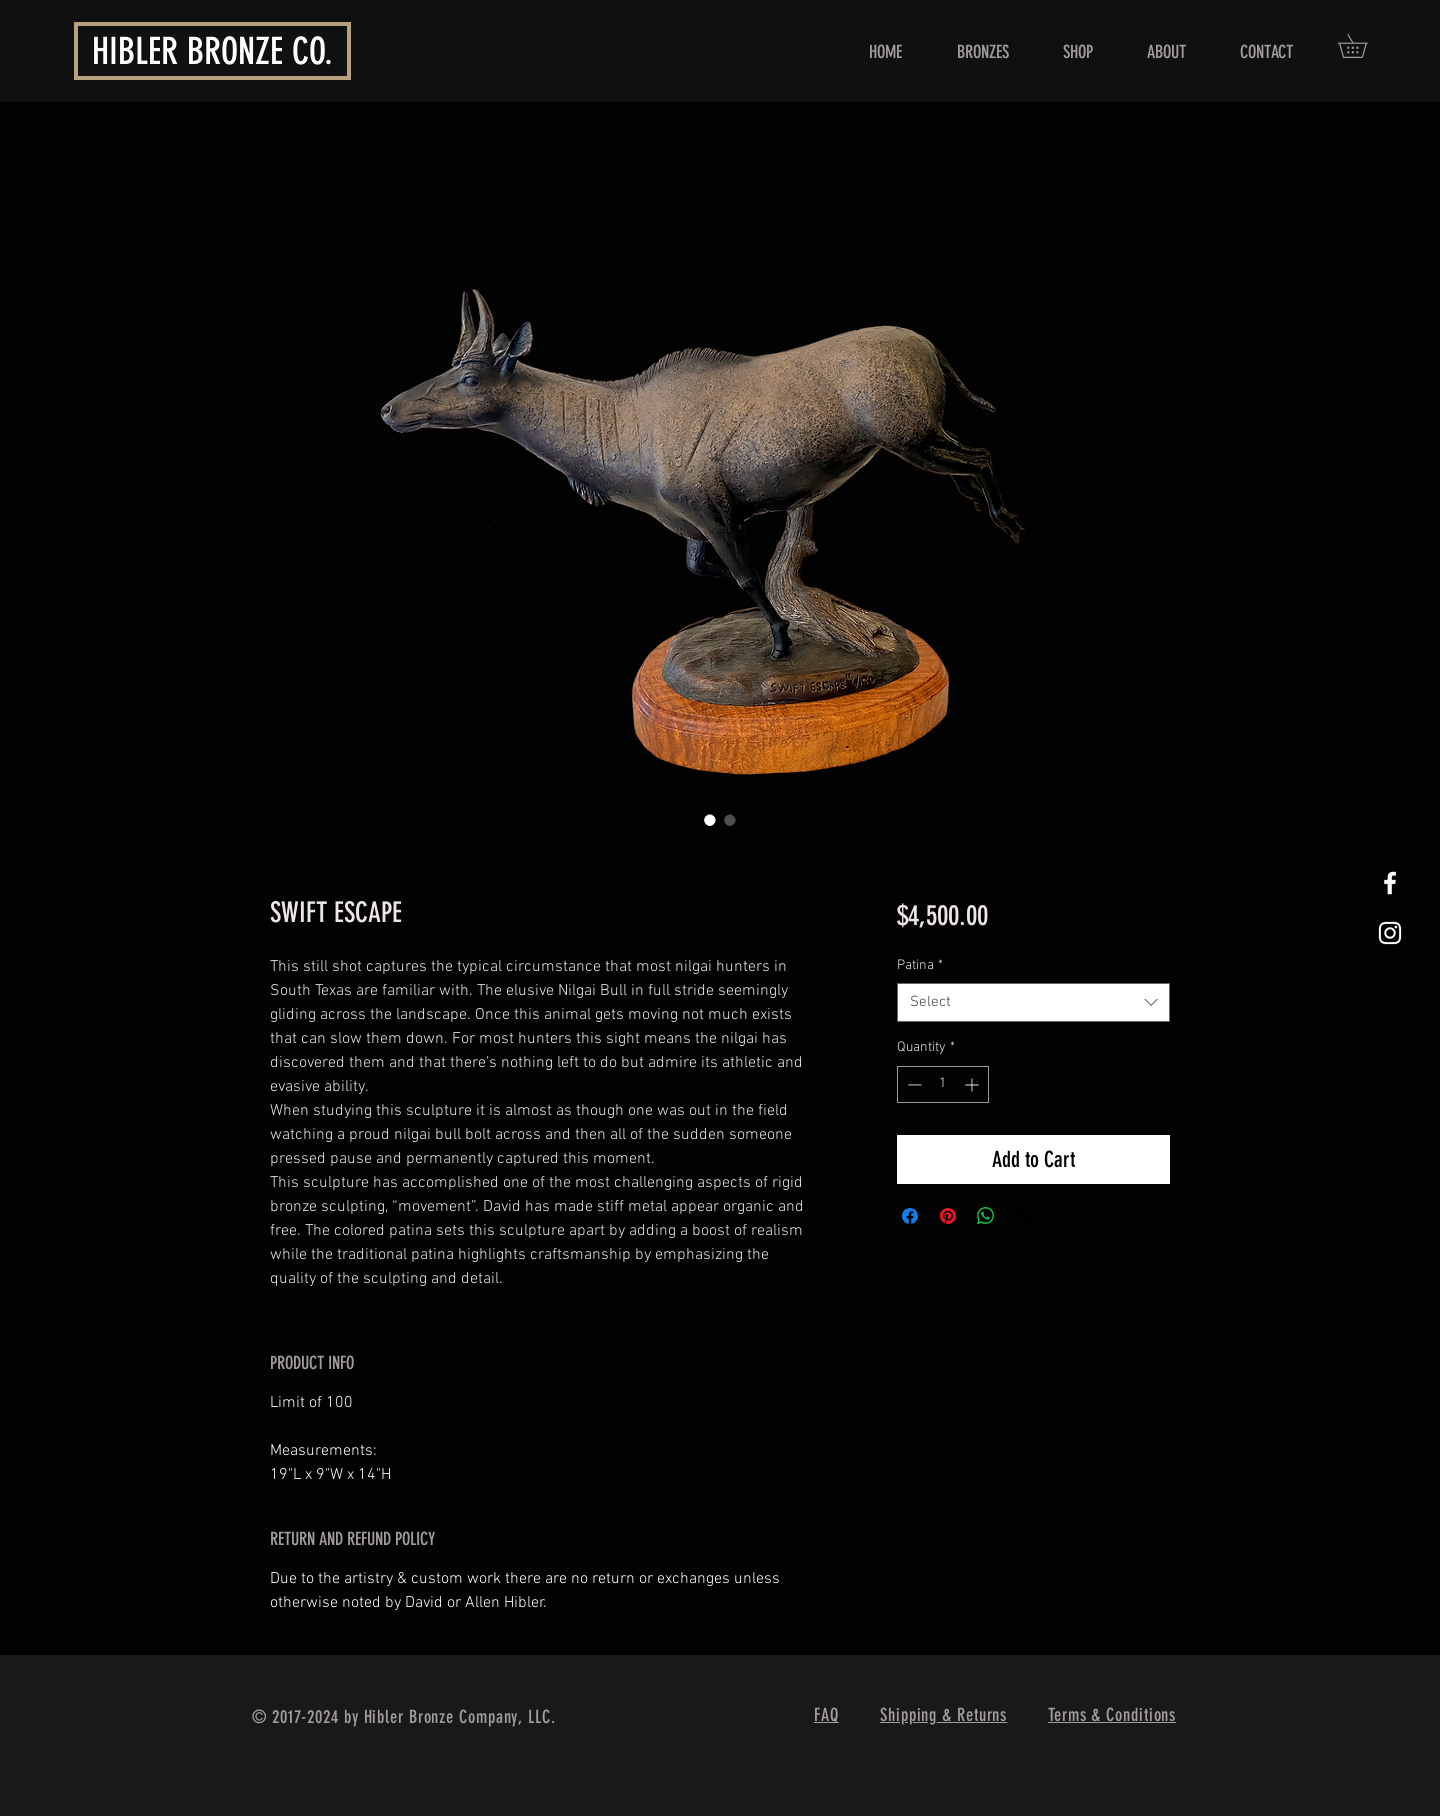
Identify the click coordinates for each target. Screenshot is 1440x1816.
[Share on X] (1024, 1216)
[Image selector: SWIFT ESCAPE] (710, 820)
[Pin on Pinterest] (948, 1216)
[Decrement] (912, 1084)
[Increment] (973, 1084)
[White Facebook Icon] (1390, 883)
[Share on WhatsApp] (986, 1216)
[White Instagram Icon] (1390, 933)
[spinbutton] (943, 1084)
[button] (1364, 46)
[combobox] (1033, 1002)
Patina (920, 965)
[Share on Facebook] (910, 1216)
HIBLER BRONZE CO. (212, 51)
